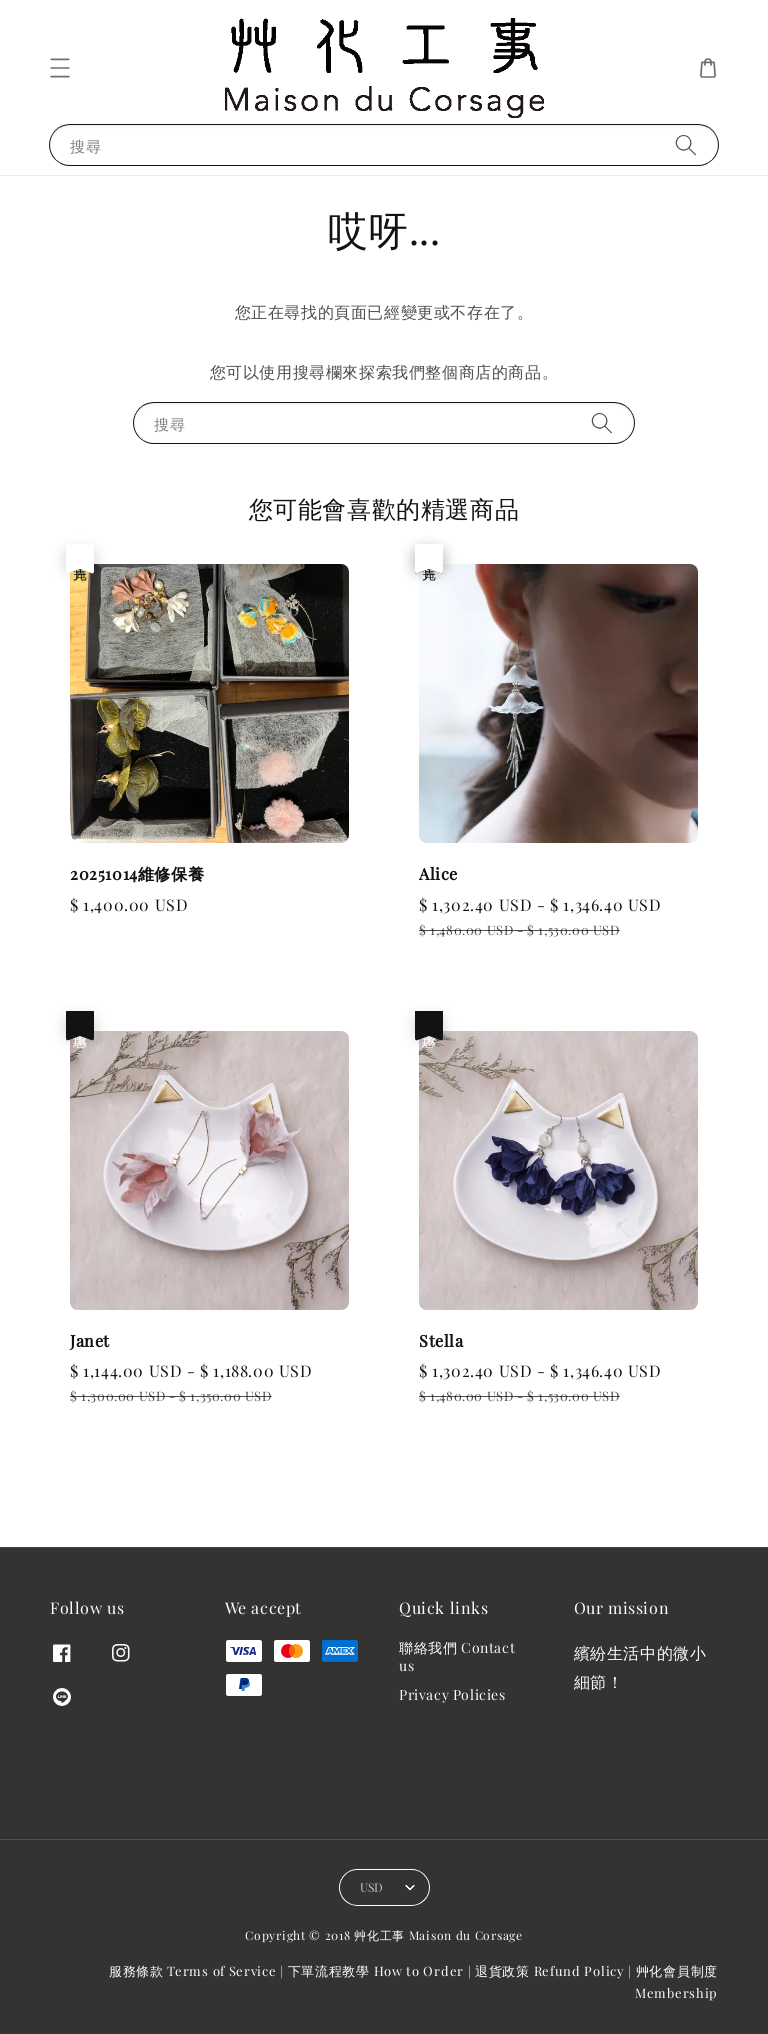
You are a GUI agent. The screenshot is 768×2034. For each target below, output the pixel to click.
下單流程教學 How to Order (376, 1970)
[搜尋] (686, 144)
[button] (60, 68)
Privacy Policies (452, 1694)
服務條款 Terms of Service (193, 1970)
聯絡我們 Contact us (457, 1657)
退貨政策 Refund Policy (550, 1970)
